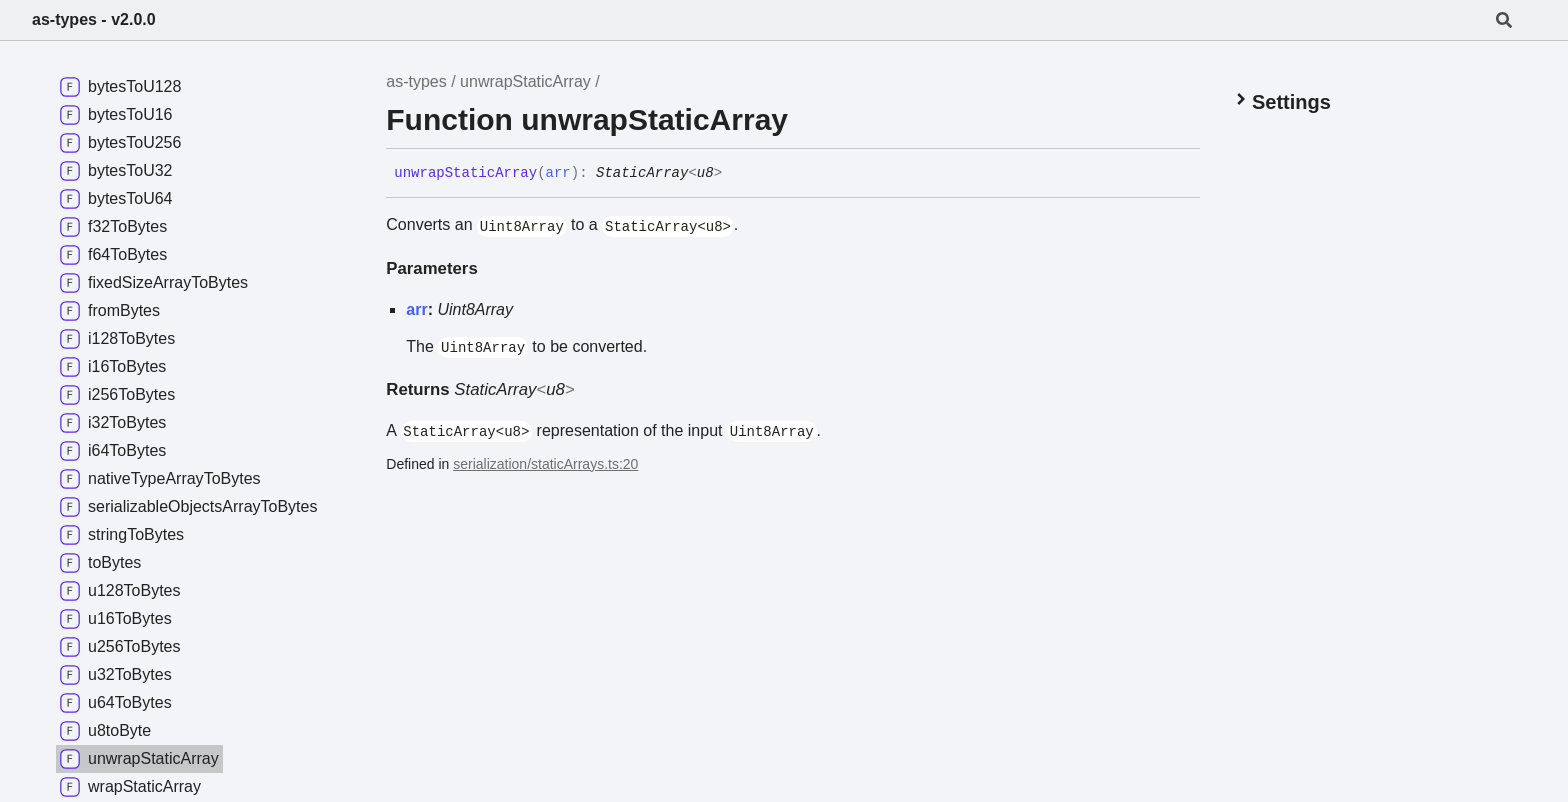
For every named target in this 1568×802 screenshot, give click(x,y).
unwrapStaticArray (525, 81)
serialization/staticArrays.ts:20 (545, 464)
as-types (416, 81)
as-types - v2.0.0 (94, 19)
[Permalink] (737, 174)
